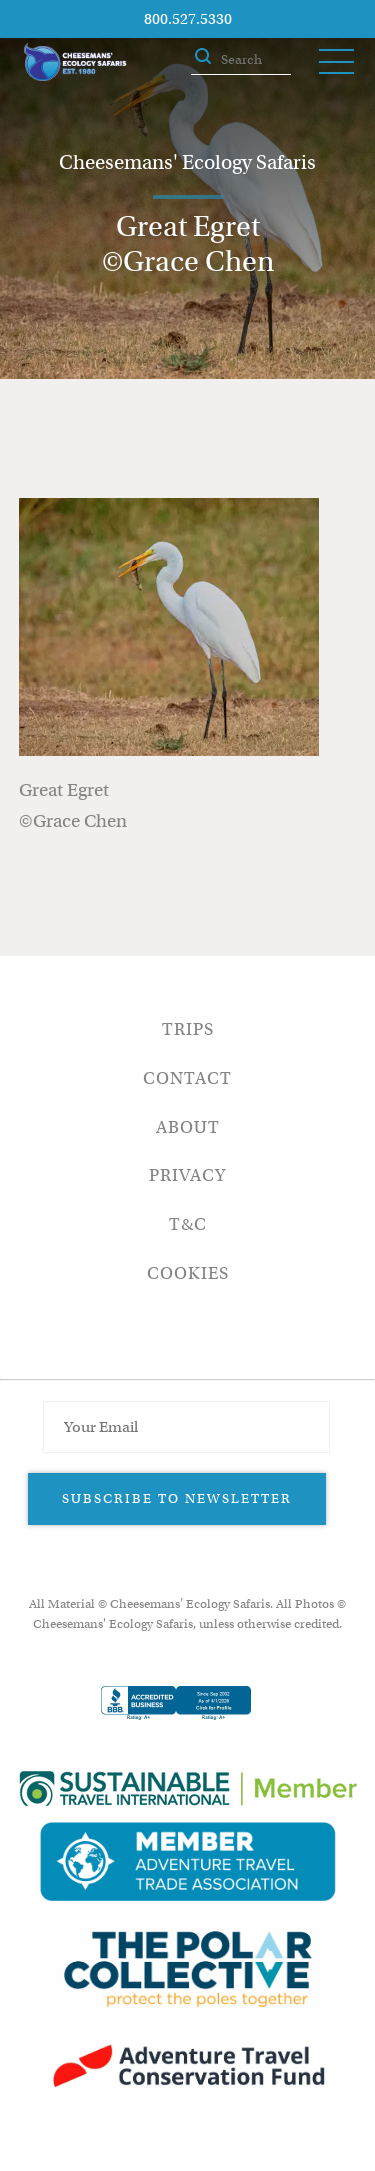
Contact (187, 1078)
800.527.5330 (188, 19)
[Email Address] (186, 1427)
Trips (188, 1029)
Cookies (188, 1273)
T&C (188, 1224)
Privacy (187, 1175)
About (188, 1127)
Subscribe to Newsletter (177, 1498)
